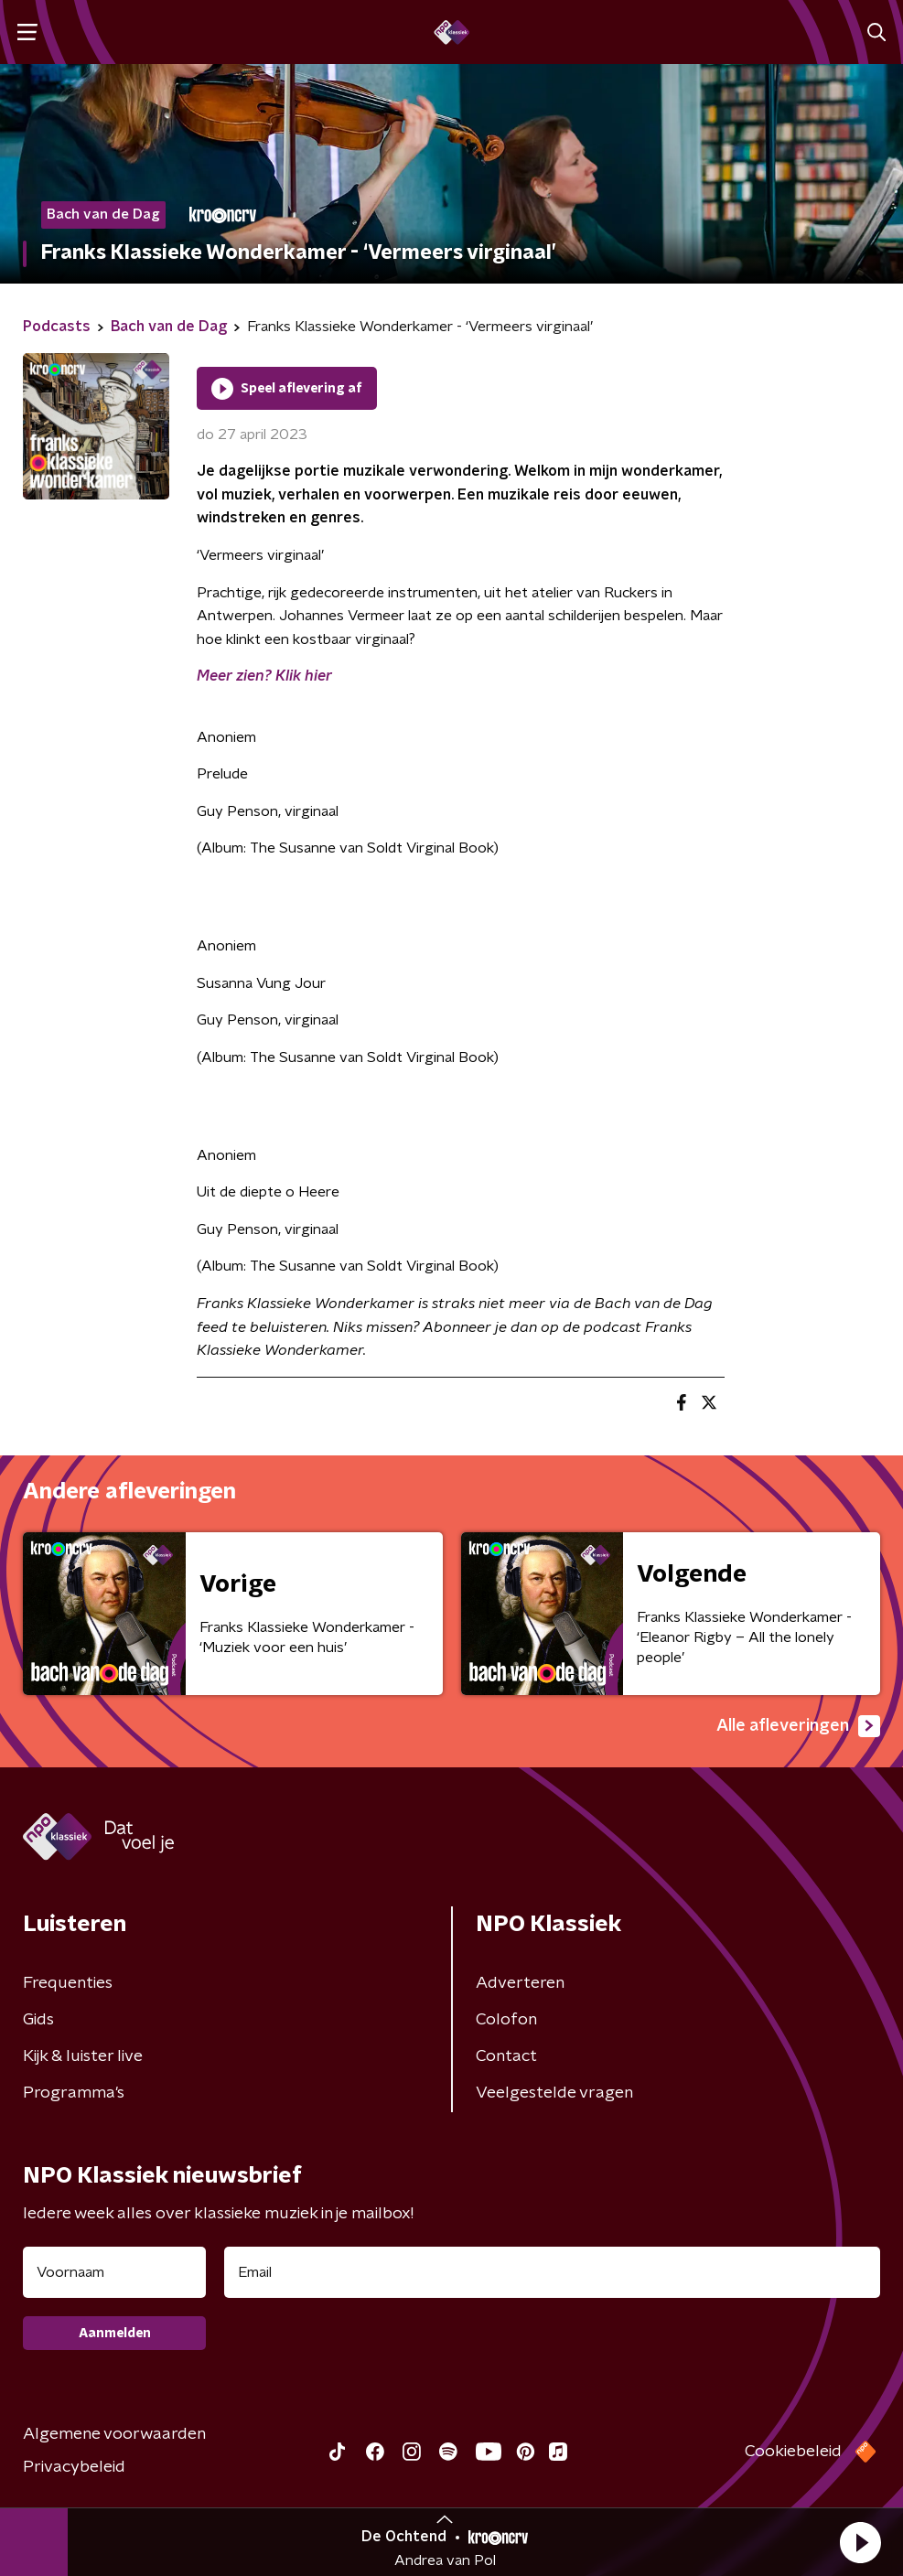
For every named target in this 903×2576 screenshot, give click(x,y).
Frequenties (68, 1983)
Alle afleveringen (798, 1726)
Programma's (73, 2093)
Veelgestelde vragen (554, 2093)
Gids (38, 2020)
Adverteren (520, 1983)
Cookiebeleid (793, 2451)
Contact (506, 2056)
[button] (860, 2542)
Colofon (506, 2020)
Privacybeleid (74, 2467)
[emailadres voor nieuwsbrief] (552, 2272)
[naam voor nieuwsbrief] (114, 2272)
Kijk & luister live (83, 2056)
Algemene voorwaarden (114, 2434)
